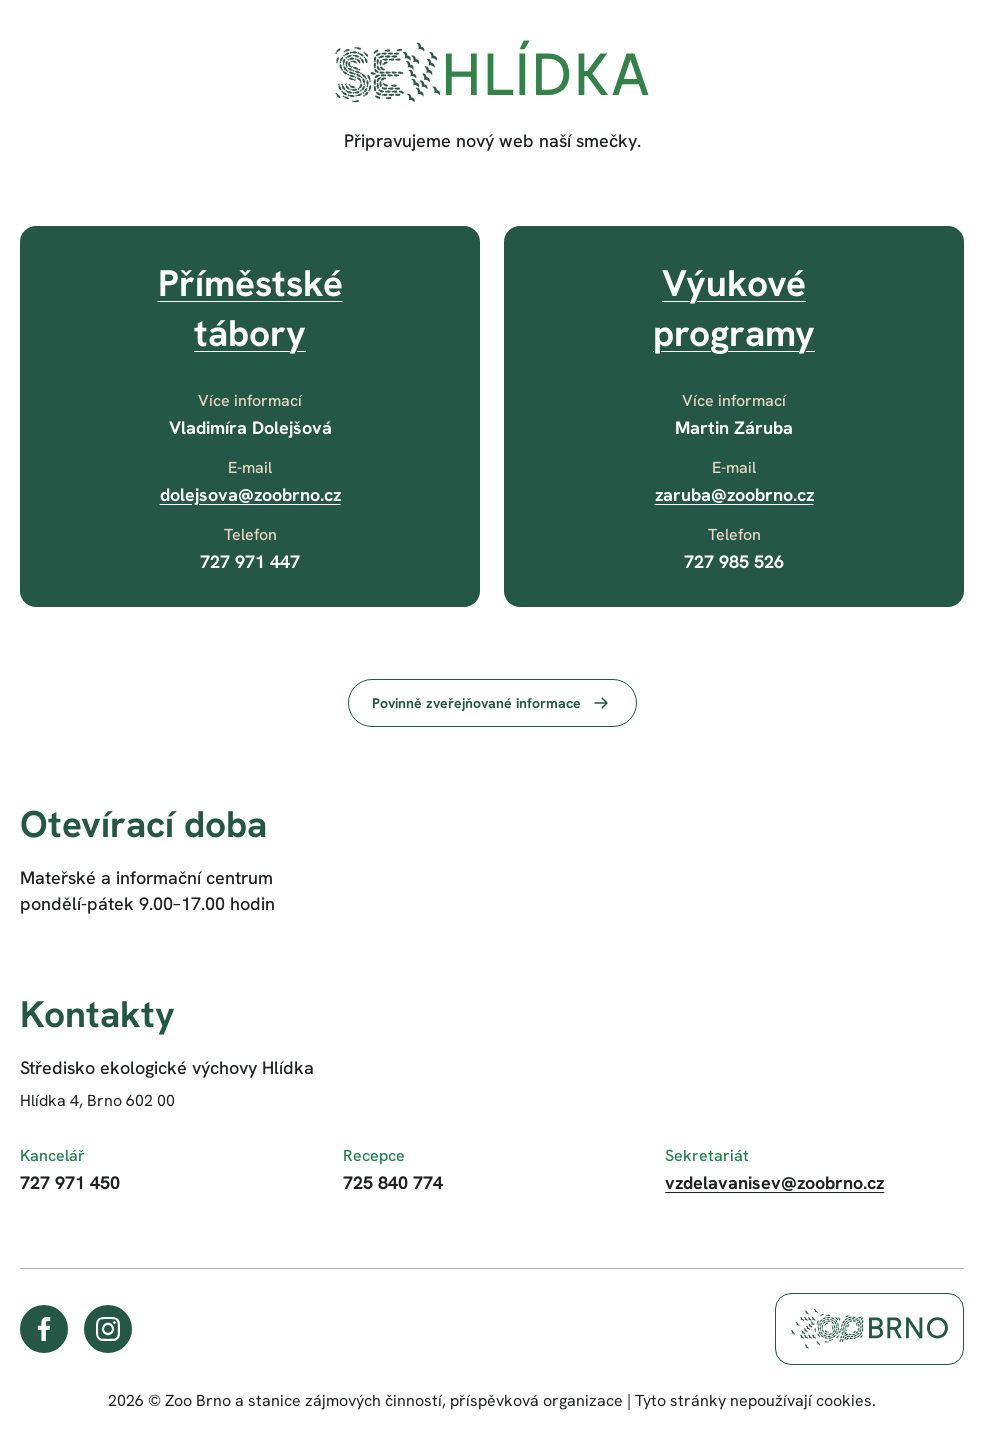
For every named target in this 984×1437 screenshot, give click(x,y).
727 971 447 (250, 561)
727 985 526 (734, 561)
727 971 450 (70, 1182)
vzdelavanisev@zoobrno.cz (774, 1182)
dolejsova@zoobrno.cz (250, 494)
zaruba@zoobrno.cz (734, 494)
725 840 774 (393, 1182)
